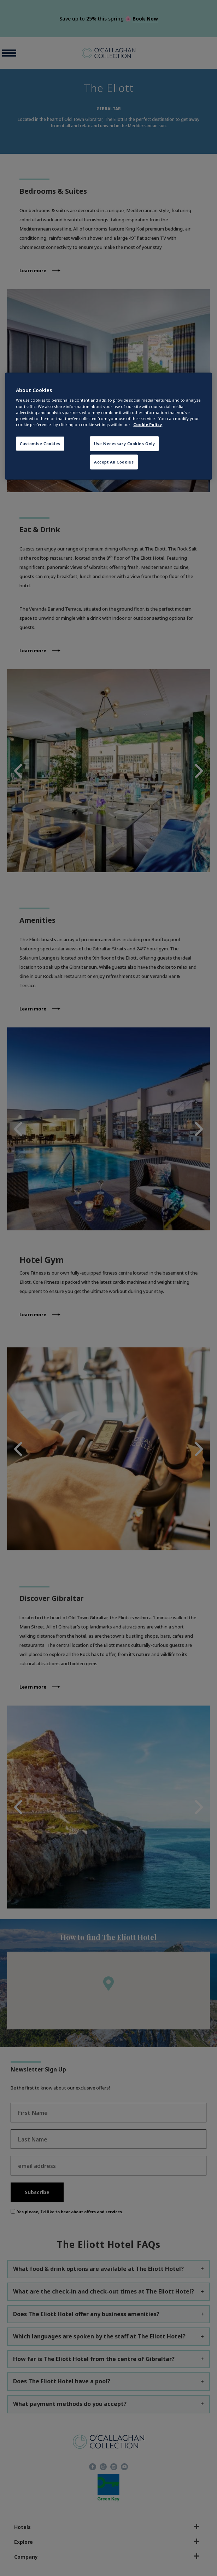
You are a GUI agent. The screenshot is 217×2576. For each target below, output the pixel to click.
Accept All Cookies (114, 461)
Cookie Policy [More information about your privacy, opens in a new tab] (147, 424)
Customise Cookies (40, 443)
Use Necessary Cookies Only (124, 443)
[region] (108, 426)
